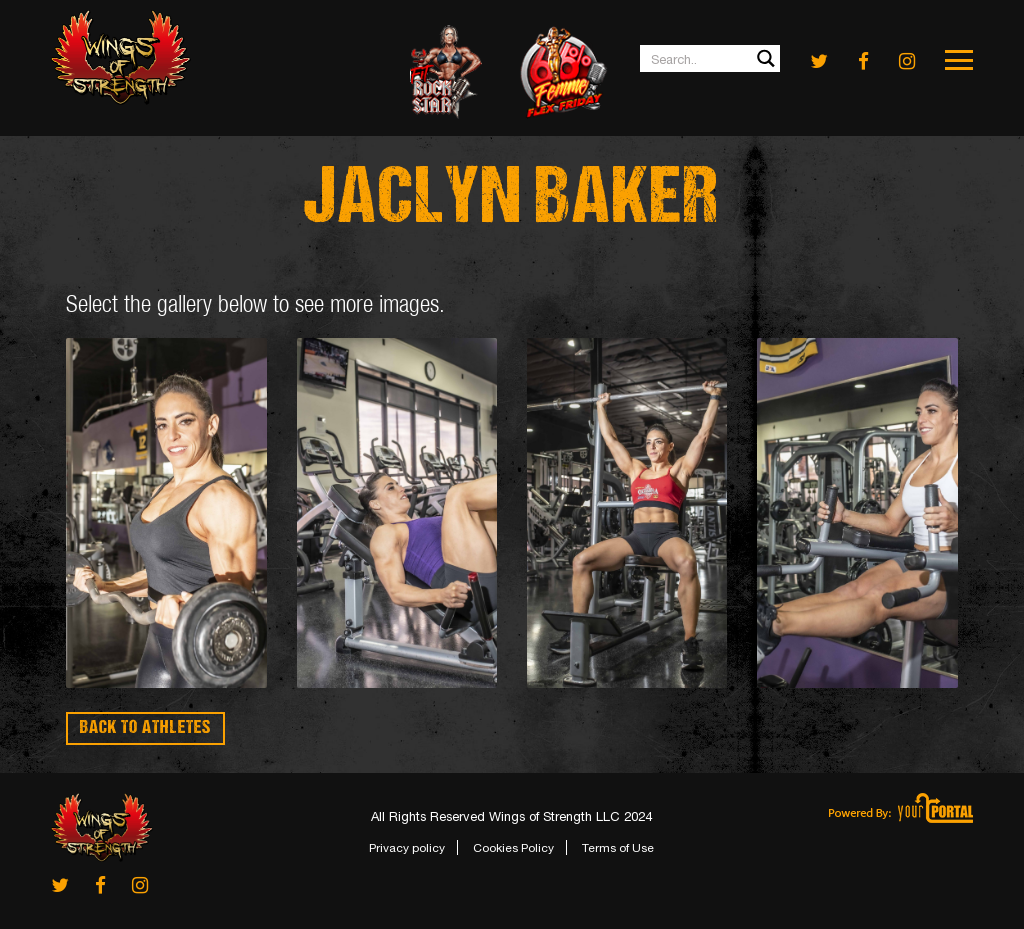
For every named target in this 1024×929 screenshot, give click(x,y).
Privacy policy (407, 848)
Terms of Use (618, 848)
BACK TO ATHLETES (145, 728)
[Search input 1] (711, 58)
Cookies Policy (513, 848)
